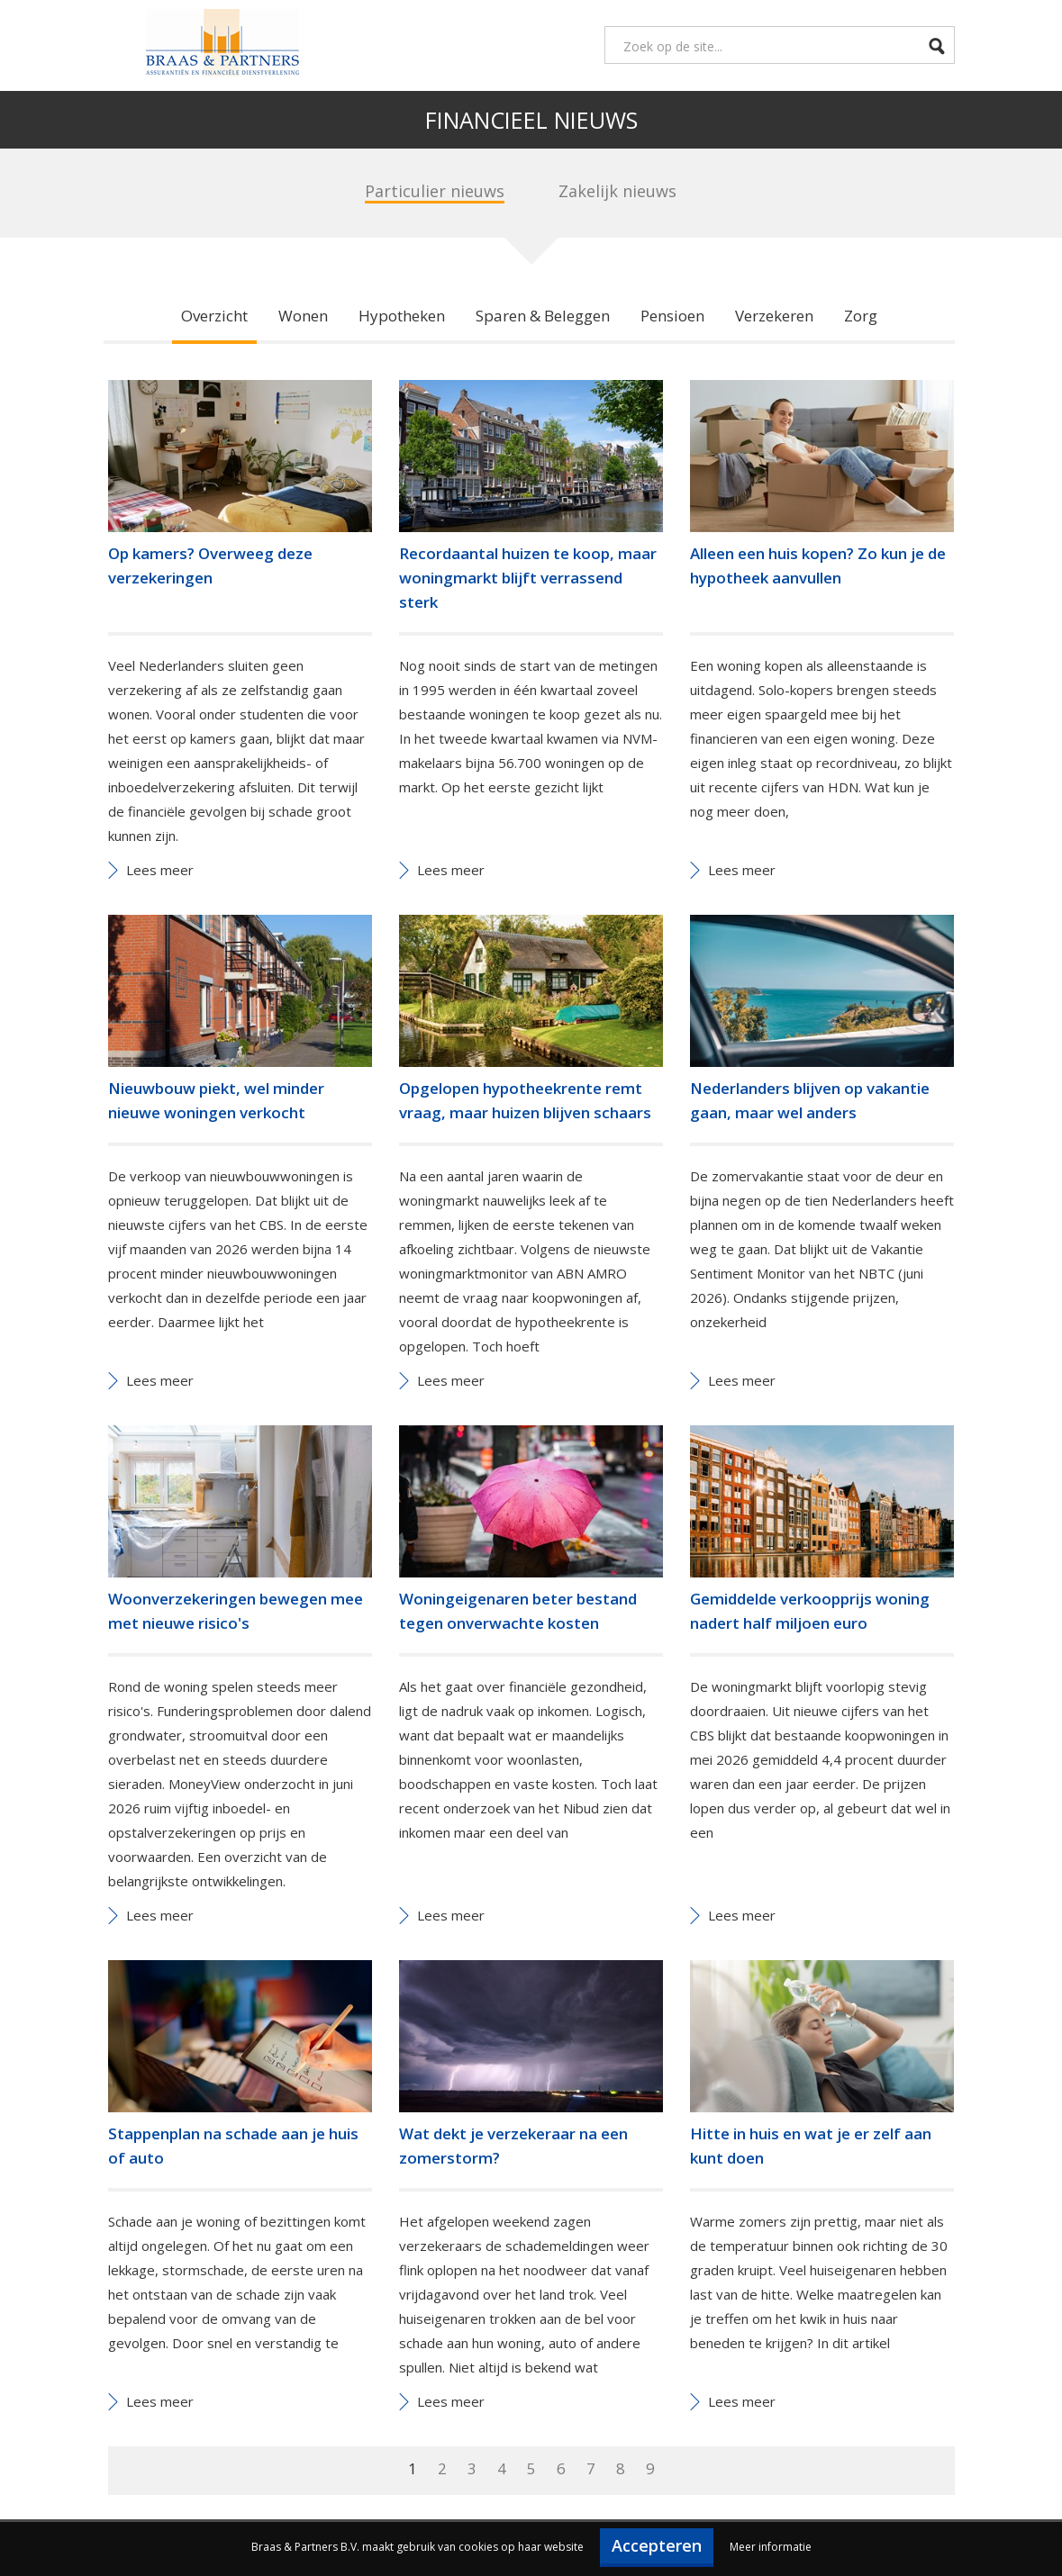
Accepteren (657, 2545)
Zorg (860, 315)
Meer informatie (771, 2546)
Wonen (303, 315)
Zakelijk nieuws (617, 191)
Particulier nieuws (434, 191)
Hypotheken (402, 315)
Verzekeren (774, 315)
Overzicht (214, 315)
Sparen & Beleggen (543, 315)
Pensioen (672, 315)
